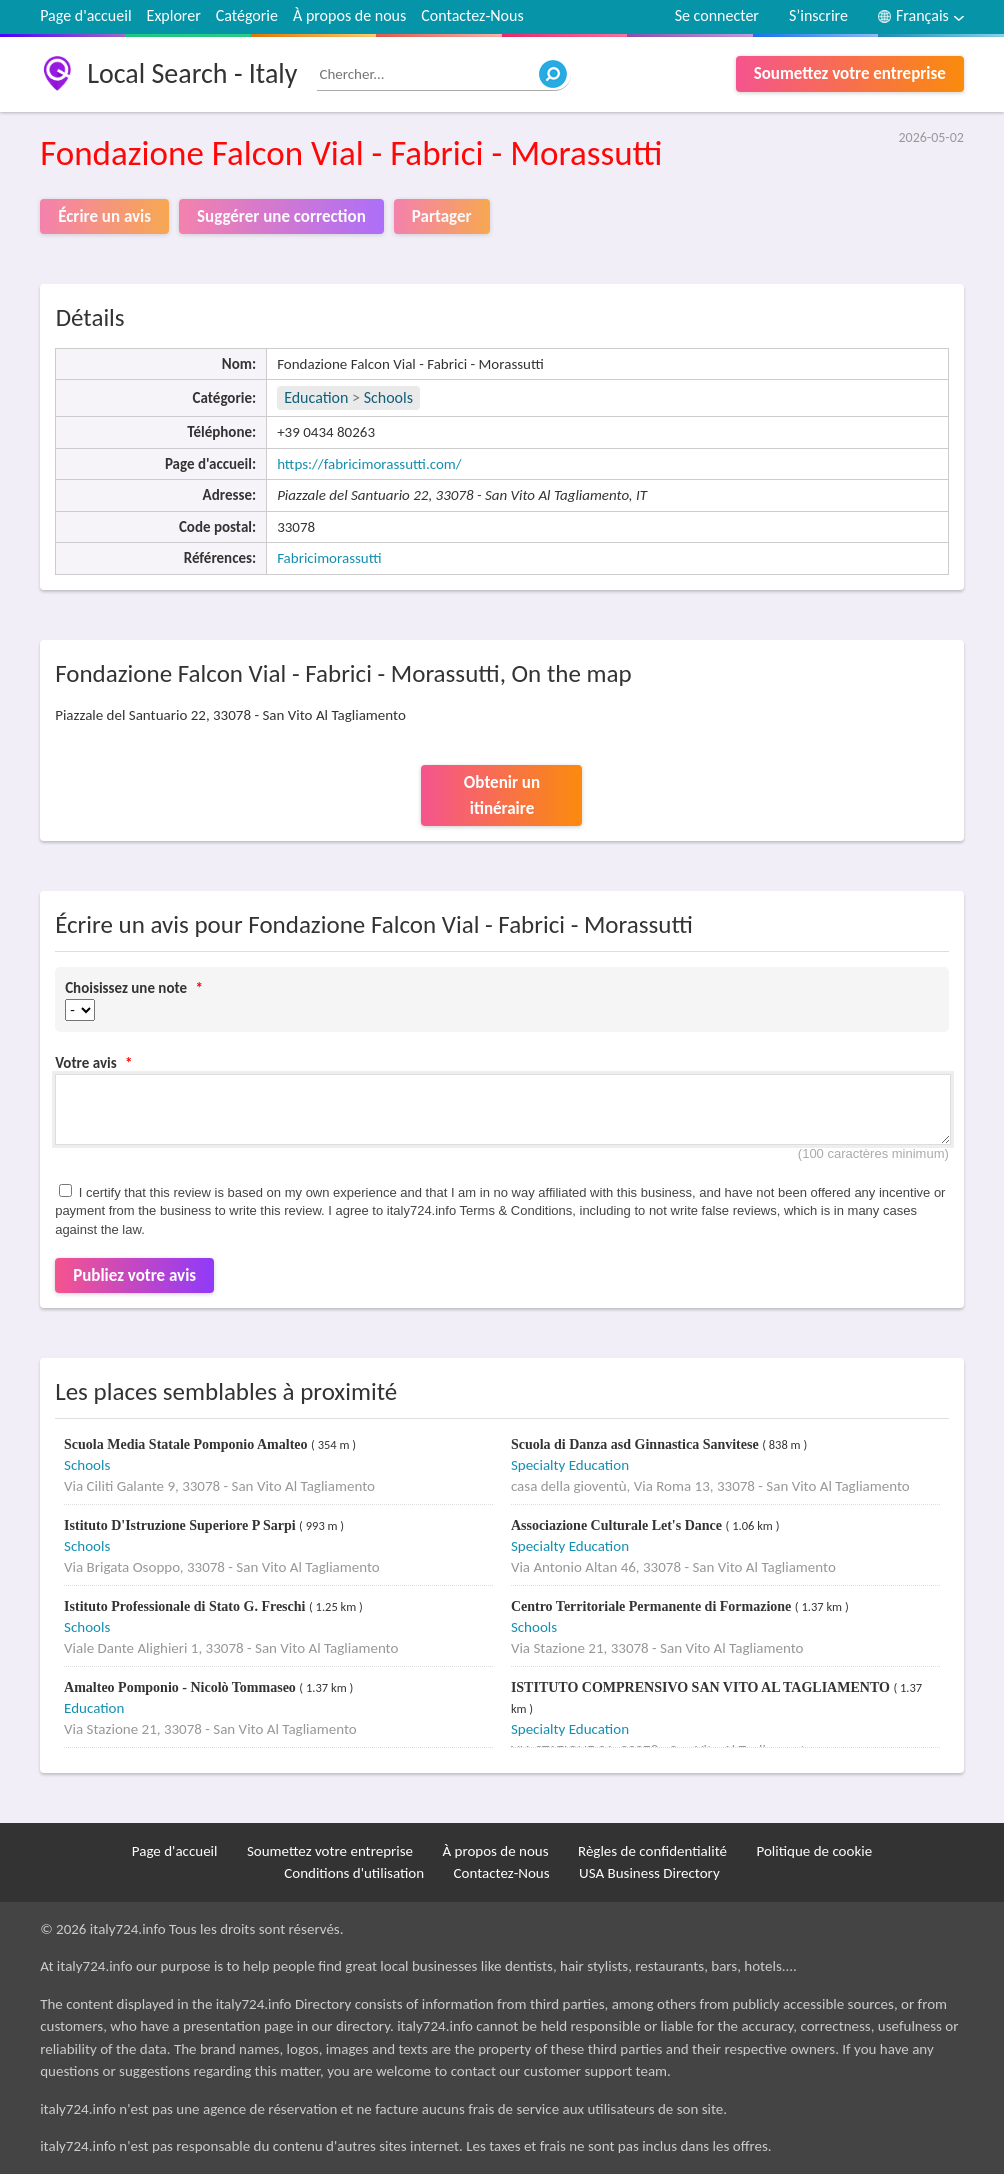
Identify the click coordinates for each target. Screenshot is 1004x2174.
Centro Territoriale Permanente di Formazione (653, 1606)
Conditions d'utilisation (354, 1873)
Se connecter (717, 15)
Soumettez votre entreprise (850, 73)
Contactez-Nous (472, 15)
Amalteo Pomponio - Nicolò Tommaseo (181, 1687)
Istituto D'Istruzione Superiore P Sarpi (181, 1525)
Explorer (174, 15)
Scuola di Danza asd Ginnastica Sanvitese (636, 1444)
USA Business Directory (649, 1873)
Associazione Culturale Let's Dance (618, 1525)
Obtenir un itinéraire (502, 795)
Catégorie (247, 15)
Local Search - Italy (192, 73)
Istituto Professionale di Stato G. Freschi (186, 1606)
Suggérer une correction (281, 216)
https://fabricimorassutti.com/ (369, 464)
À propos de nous (349, 15)
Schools (388, 397)
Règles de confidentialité (652, 1851)
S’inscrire (818, 15)
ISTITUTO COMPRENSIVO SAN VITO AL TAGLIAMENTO (702, 1687)
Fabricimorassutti (329, 558)
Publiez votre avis (134, 1275)
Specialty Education (570, 1465)
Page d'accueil (85, 15)
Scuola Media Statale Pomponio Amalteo (187, 1444)
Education (316, 397)
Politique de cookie (814, 1851)
